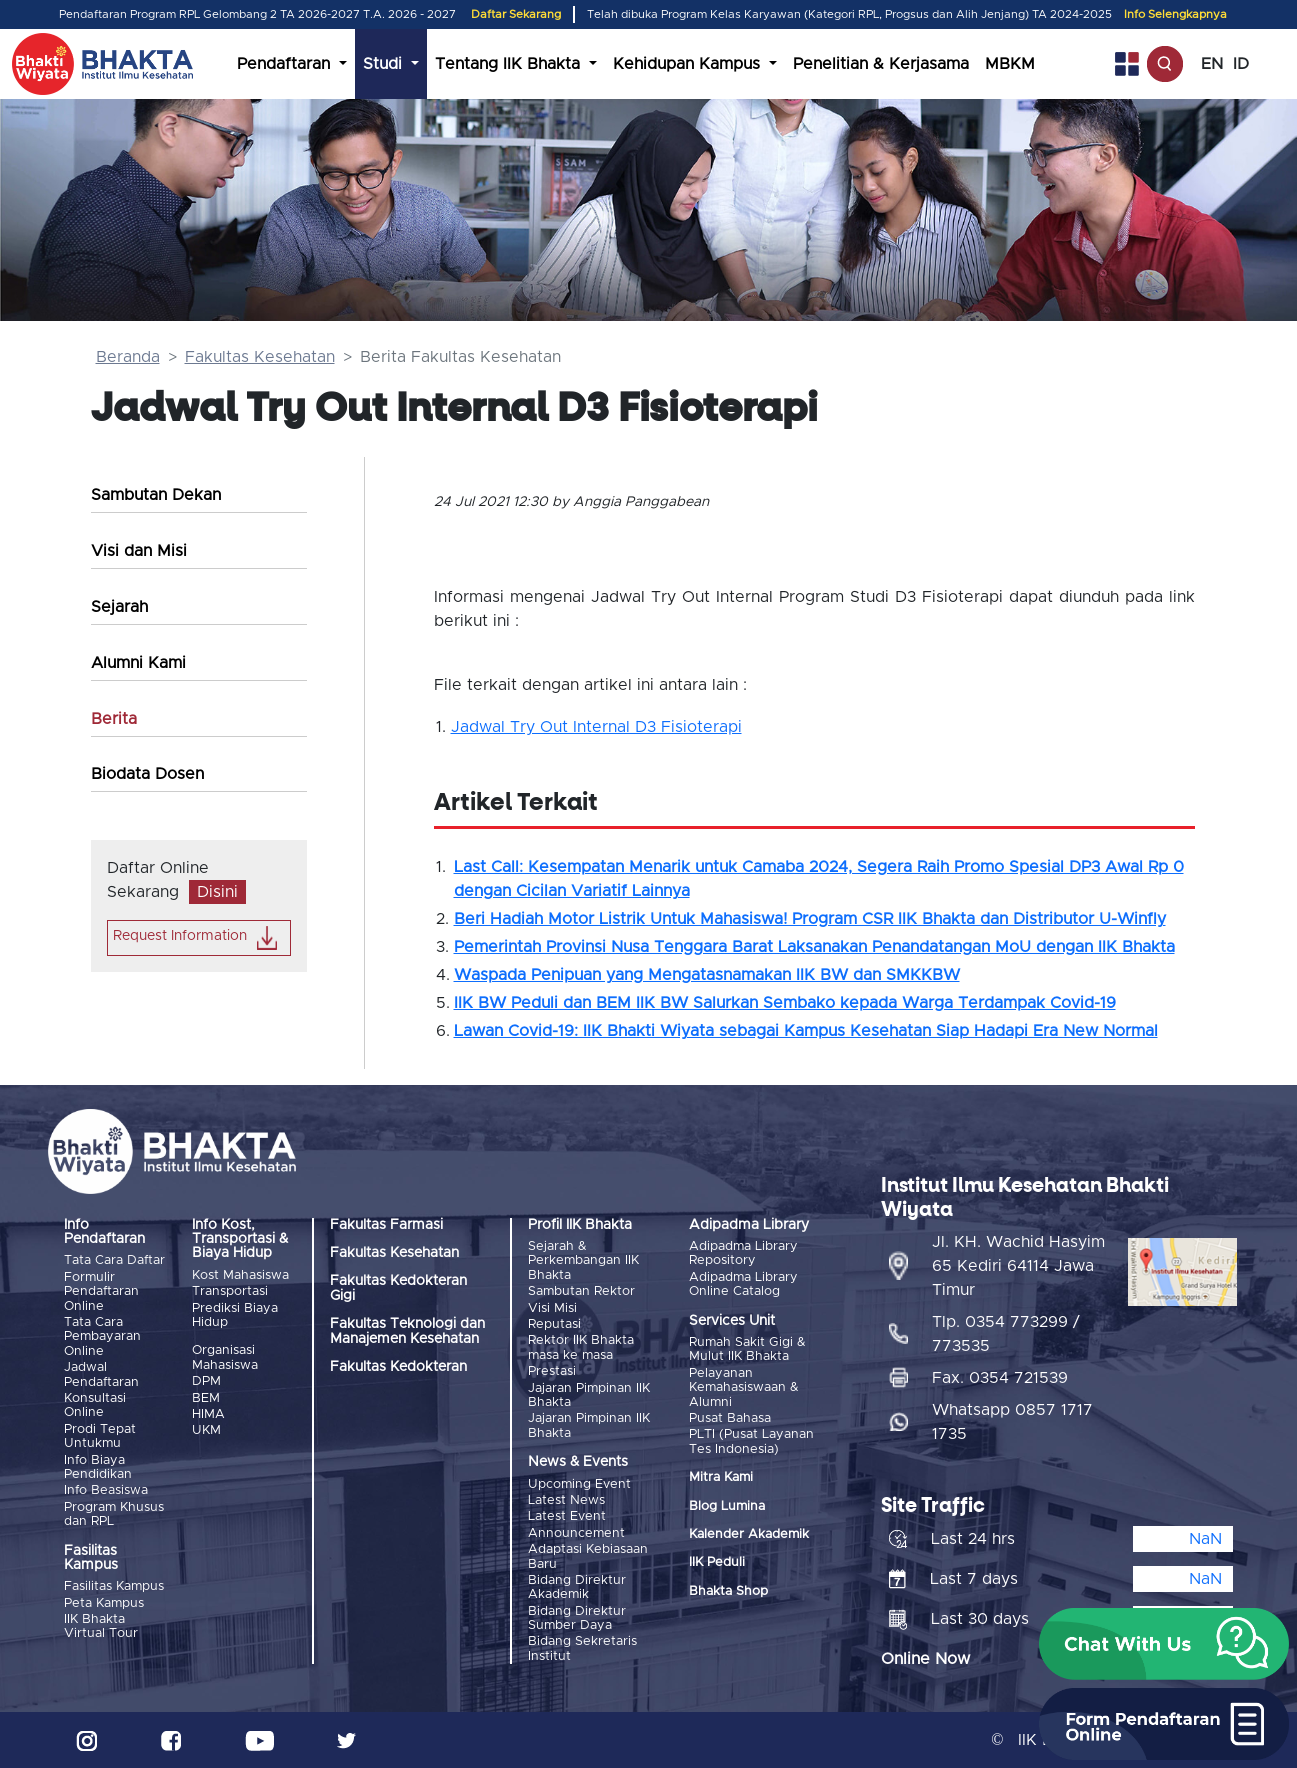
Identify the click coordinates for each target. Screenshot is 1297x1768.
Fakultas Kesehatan (260, 357)
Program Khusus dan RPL (114, 1514)
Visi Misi (552, 1308)
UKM (206, 1430)
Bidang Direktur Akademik (577, 1587)
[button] (1164, 1644)
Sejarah (119, 607)
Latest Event (567, 1516)
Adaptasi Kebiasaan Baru (588, 1556)
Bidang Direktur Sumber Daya (577, 1618)
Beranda (128, 357)
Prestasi (552, 1371)
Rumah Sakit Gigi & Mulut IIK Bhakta (747, 1349)
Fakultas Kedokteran (398, 1367)
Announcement (576, 1533)
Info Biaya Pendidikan (98, 1467)
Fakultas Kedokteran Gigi (398, 1288)
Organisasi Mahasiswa (225, 1357)
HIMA (208, 1414)
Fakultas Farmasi (386, 1225)
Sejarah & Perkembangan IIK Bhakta (583, 1261)
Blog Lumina (727, 1506)
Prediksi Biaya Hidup (235, 1315)
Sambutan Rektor (581, 1291)
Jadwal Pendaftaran (101, 1374)
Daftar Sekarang (516, 14)
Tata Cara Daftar (114, 1260)
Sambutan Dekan (156, 495)
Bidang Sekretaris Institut (582, 1648)
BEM (206, 1398)
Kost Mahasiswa (240, 1275)
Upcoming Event (579, 1484)
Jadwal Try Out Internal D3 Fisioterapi (596, 727)
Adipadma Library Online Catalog (743, 1284)
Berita (114, 719)
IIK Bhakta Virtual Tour (101, 1626)
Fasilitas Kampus (114, 1586)
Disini (217, 892)
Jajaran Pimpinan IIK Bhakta (589, 1395)
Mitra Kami (721, 1477)
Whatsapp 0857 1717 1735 (1012, 1422)
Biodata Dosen (147, 774)
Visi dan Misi (139, 551)
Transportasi (230, 1291)
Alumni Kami (138, 663)
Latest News (566, 1500)
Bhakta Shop (728, 1591)
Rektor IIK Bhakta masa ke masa (581, 1347)
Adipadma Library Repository (743, 1253)
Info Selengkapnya (1175, 14)
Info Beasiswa (106, 1490)
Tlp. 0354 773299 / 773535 (1006, 1334)
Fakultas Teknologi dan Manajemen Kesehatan (407, 1331)
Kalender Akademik (749, 1534)
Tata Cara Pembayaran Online (102, 1337)
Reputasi (554, 1324)
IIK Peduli (717, 1562)
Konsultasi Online (95, 1405)
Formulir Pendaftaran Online (101, 1292)
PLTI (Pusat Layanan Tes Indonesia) (751, 1441)
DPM (206, 1381)
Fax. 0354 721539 (1000, 1378)
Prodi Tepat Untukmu (100, 1436)
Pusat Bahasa (730, 1418)
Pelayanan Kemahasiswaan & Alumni (744, 1388)
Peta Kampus (104, 1603)
